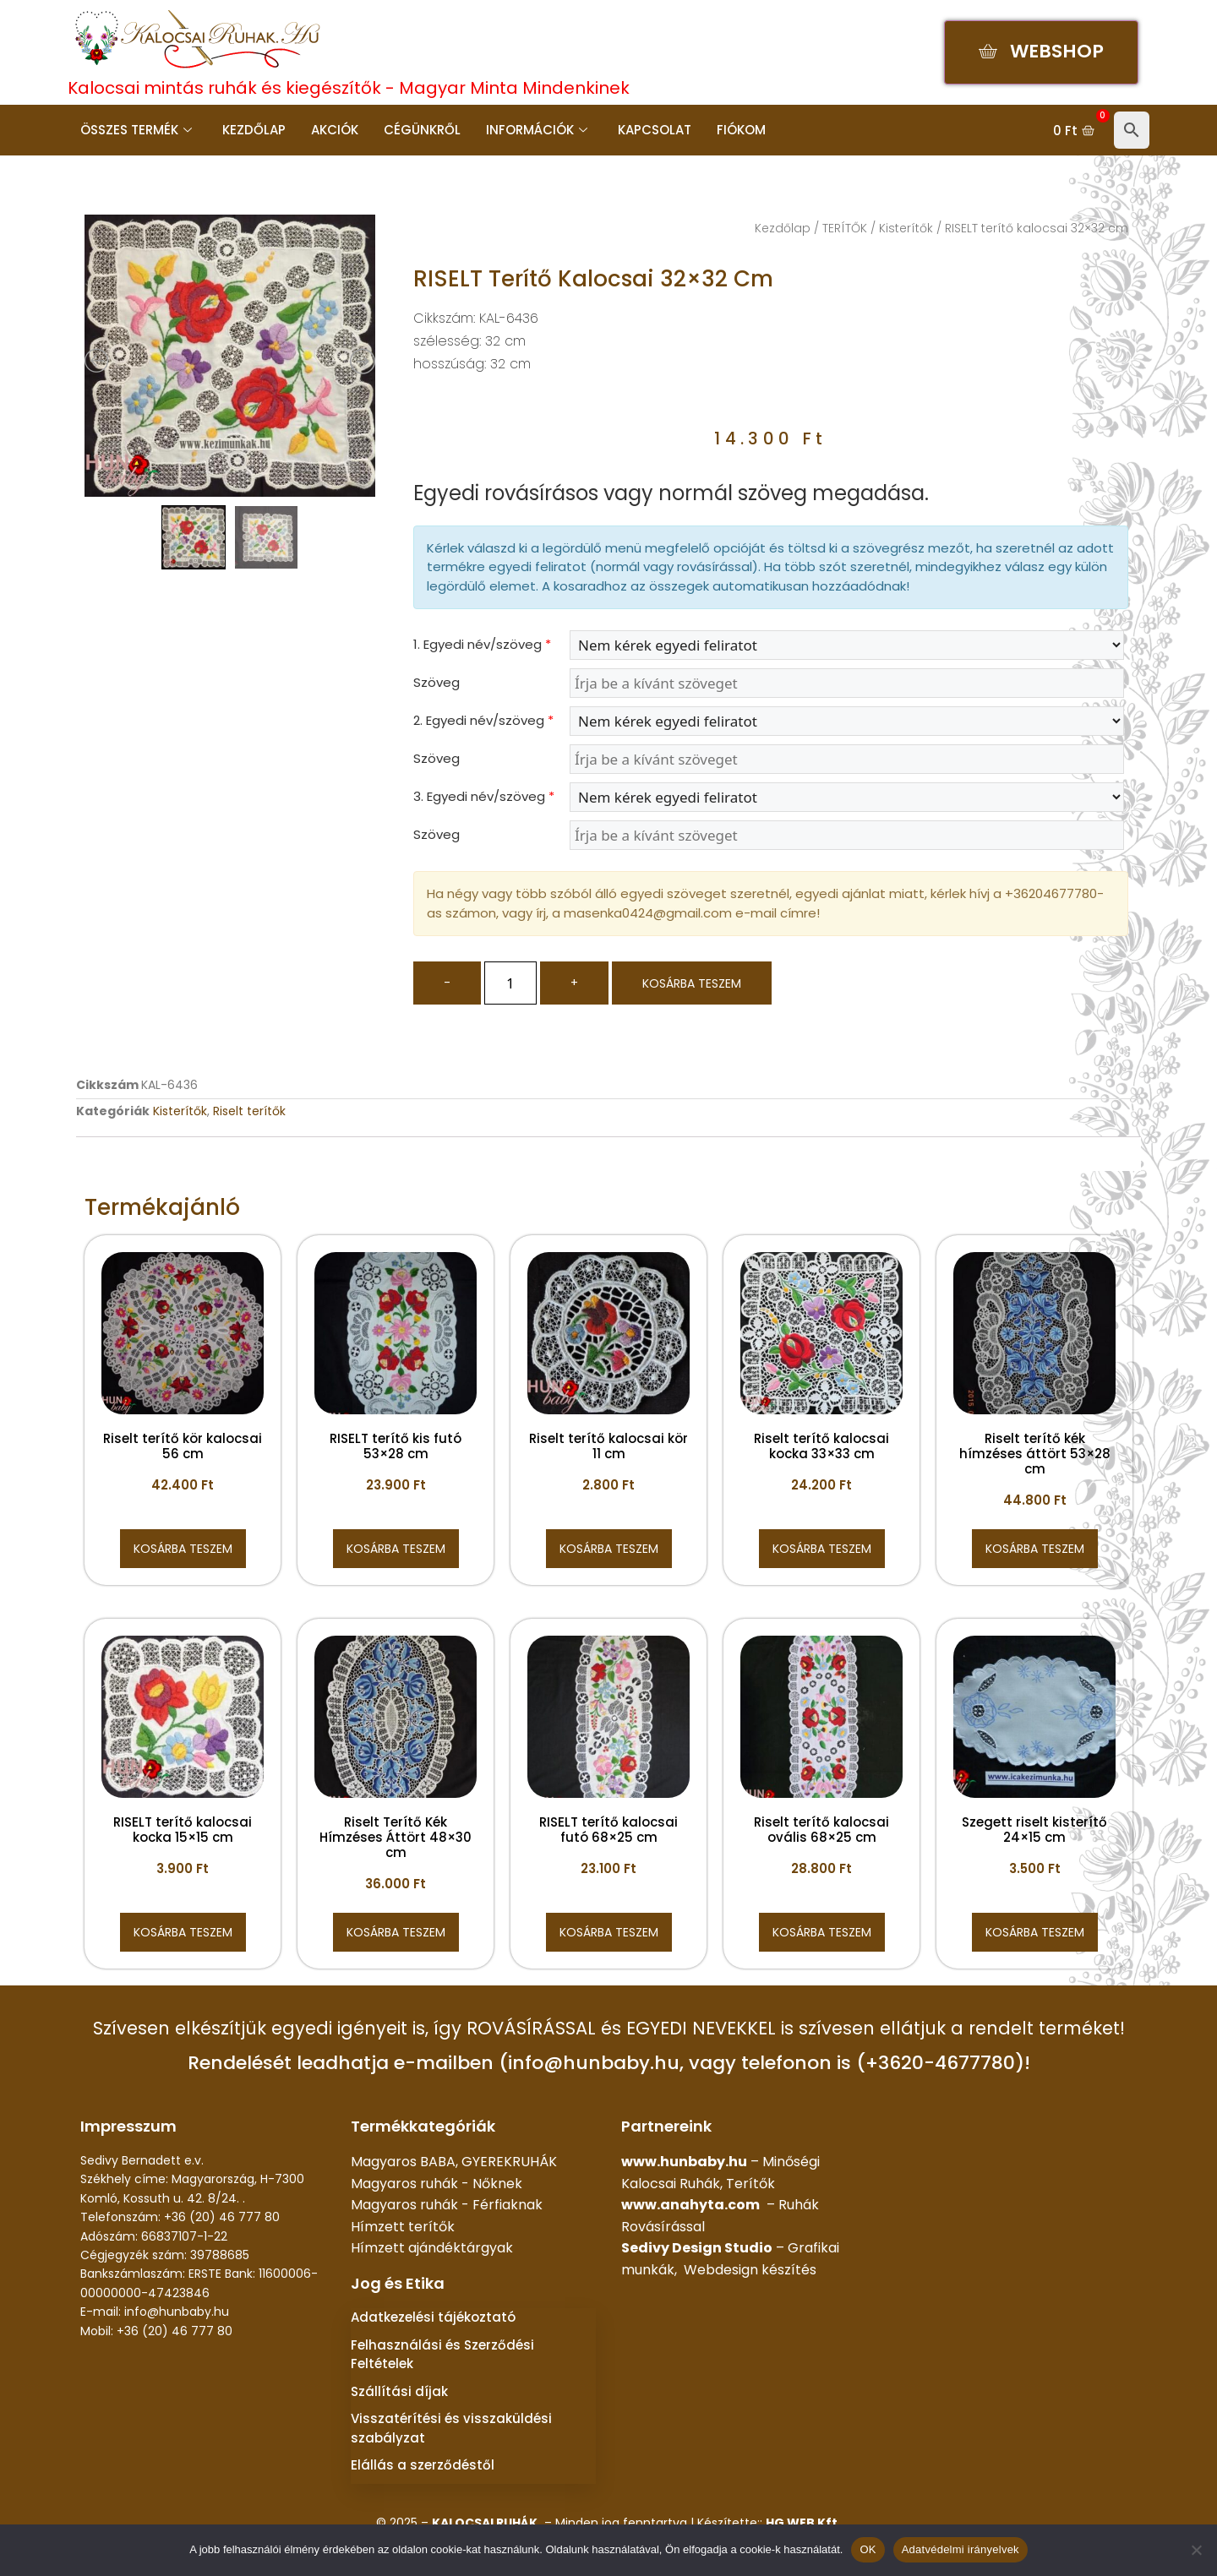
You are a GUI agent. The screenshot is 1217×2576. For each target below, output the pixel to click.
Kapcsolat (654, 130)
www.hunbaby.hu (684, 2161)
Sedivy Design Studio (696, 2247)
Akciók (334, 130)
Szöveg (436, 682)
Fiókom (741, 130)
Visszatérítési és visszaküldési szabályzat (451, 2428)
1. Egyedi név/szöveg (482, 644)
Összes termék (136, 130)
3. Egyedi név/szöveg (483, 796)
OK (868, 2549)
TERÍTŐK (844, 228)
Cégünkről (422, 130)
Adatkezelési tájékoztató (433, 2317)
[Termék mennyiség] (510, 983)
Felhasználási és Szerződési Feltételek (442, 2354)
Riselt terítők (249, 1111)
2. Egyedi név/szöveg (483, 720)
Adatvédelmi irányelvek (960, 2549)
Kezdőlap (254, 130)
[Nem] (1195, 2549)
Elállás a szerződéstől (422, 2465)
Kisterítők (906, 228)
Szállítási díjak (399, 2391)
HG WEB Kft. (803, 2522)
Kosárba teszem (691, 983)
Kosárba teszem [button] (183, 1548)
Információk (536, 130)
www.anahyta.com (690, 2204)
